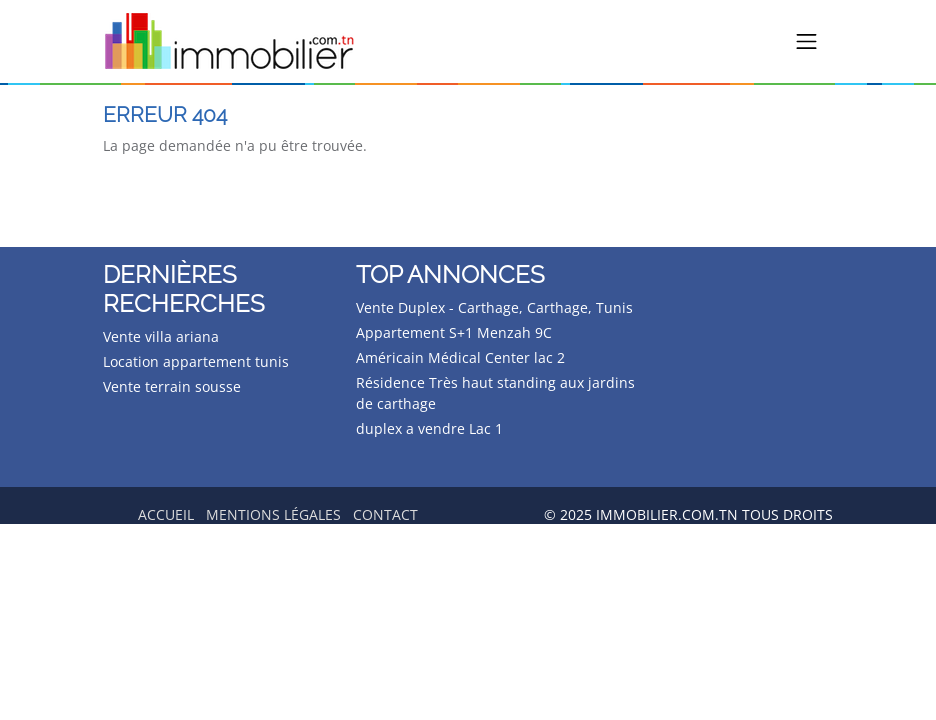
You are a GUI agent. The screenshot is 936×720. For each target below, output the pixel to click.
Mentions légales (273, 514)
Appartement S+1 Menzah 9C (454, 332)
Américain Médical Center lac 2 (460, 357)
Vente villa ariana (161, 336)
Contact (385, 514)
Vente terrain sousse (172, 386)
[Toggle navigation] (807, 42)
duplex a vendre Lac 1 (429, 428)
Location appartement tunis (196, 361)
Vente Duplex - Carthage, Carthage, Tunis (494, 307)
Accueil (166, 514)
